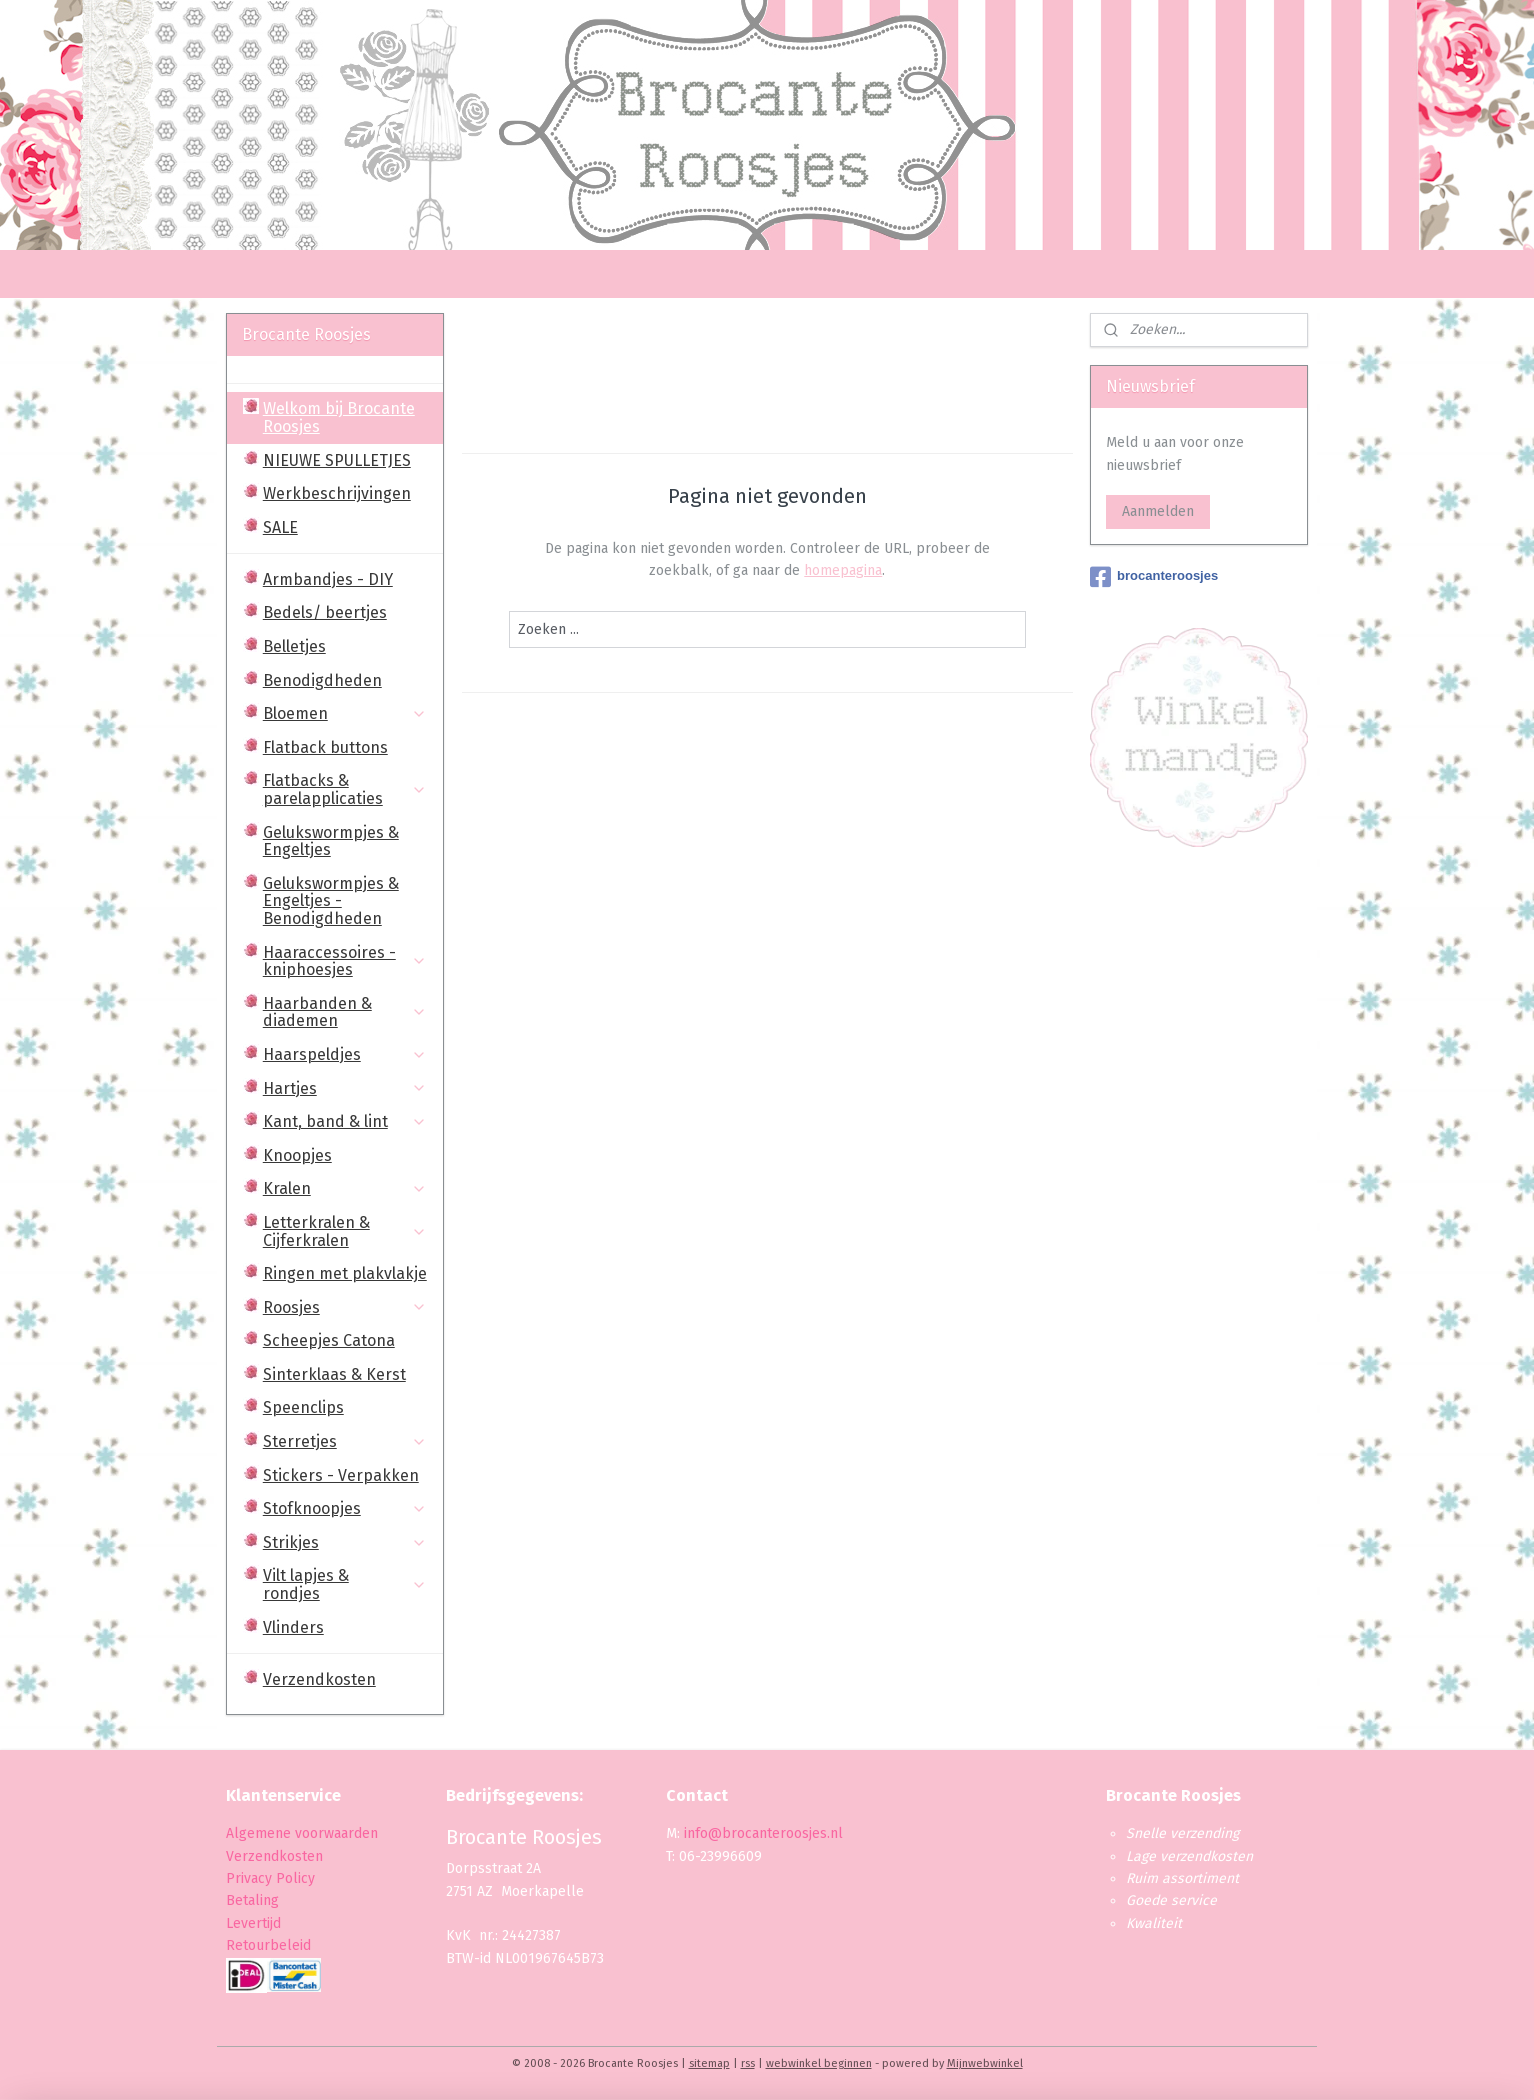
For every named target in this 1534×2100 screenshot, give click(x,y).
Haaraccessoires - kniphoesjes (345, 961)
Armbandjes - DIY (328, 579)
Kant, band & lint (345, 1121)
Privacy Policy (272, 1878)
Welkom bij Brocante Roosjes (339, 417)
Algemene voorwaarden (302, 1833)
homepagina (843, 570)
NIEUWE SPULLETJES (337, 460)
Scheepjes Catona (329, 1340)
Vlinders (293, 1627)
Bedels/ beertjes (325, 612)
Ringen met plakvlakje (345, 1273)
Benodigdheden (322, 680)
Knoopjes (297, 1155)
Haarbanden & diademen (345, 1012)
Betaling (252, 1900)
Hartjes (345, 1088)
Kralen (345, 1188)
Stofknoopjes (345, 1508)
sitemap (709, 2063)
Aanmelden (1158, 511)
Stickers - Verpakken (341, 1475)
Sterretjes (345, 1441)
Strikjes (345, 1542)
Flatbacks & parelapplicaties (345, 789)
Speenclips (303, 1407)
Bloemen (345, 713)
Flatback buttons (325, 747)
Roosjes (345, 1307)
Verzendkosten (319, 1679)
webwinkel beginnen (819, 2063)
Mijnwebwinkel (985, 2063)
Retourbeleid (268, 1945)
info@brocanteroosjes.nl (763, 1833)
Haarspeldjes (345, 1054)
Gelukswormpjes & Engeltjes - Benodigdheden (331, 901)
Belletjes (294, 646)
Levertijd (253, 1923)
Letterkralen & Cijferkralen (345, 1231)
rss (748, 2063)
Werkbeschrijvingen (337, 493)
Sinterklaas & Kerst (334, 1374)
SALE (280, 527)
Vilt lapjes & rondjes (345, 1584)
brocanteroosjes (1154, 577)
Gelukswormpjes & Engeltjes (331, 841)
